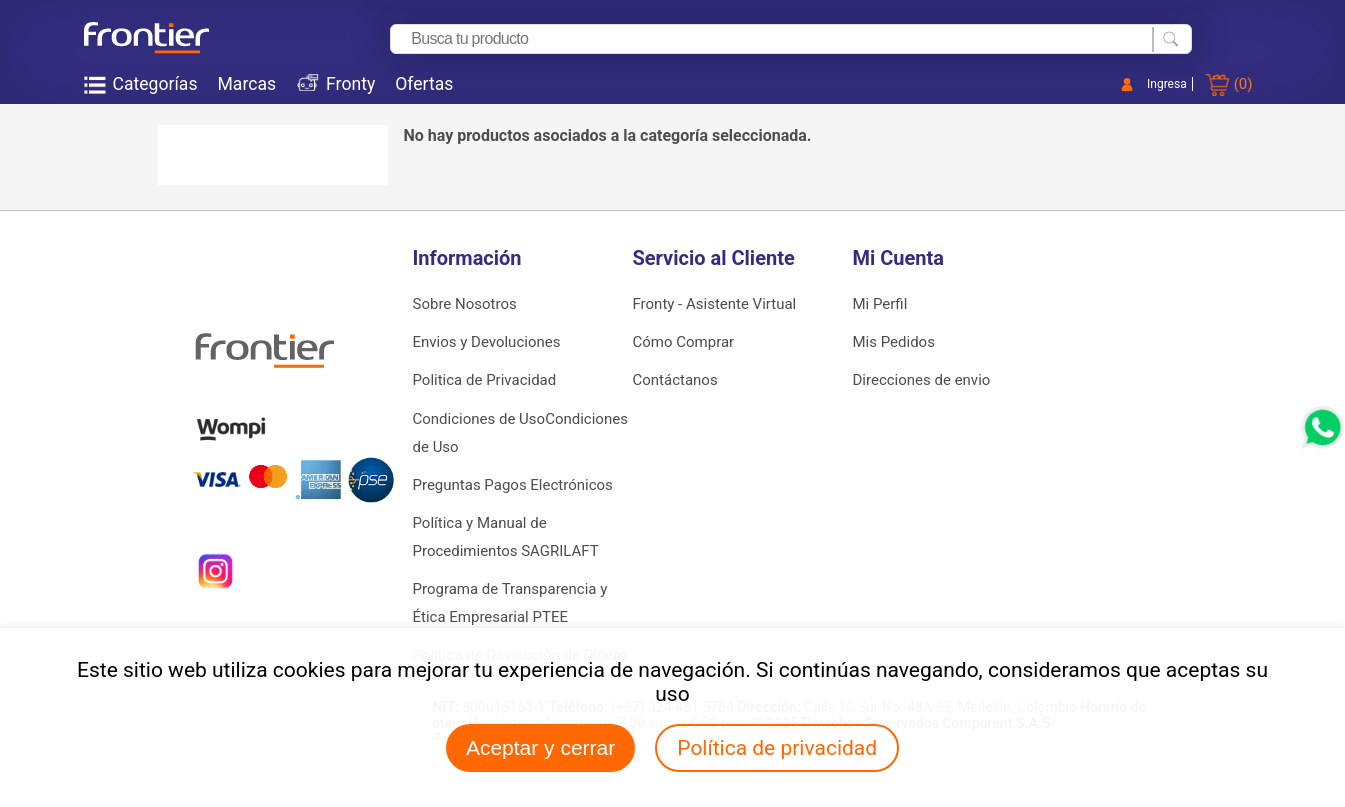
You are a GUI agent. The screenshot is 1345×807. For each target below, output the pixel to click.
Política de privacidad (777, 748)
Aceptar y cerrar (540, 747)
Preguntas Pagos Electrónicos (513, 485)
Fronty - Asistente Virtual (715, 304)
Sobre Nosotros (465, 304)
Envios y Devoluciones (487, 342)
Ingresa (1167, 84)
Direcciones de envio (922, 380)
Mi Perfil (880, 304)
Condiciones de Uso (479, 419)
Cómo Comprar (684, 342)
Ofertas (424, 84)
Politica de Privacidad (485, 380)
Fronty (350, 84)
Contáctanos (675, 380)
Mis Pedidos (894, 342)
